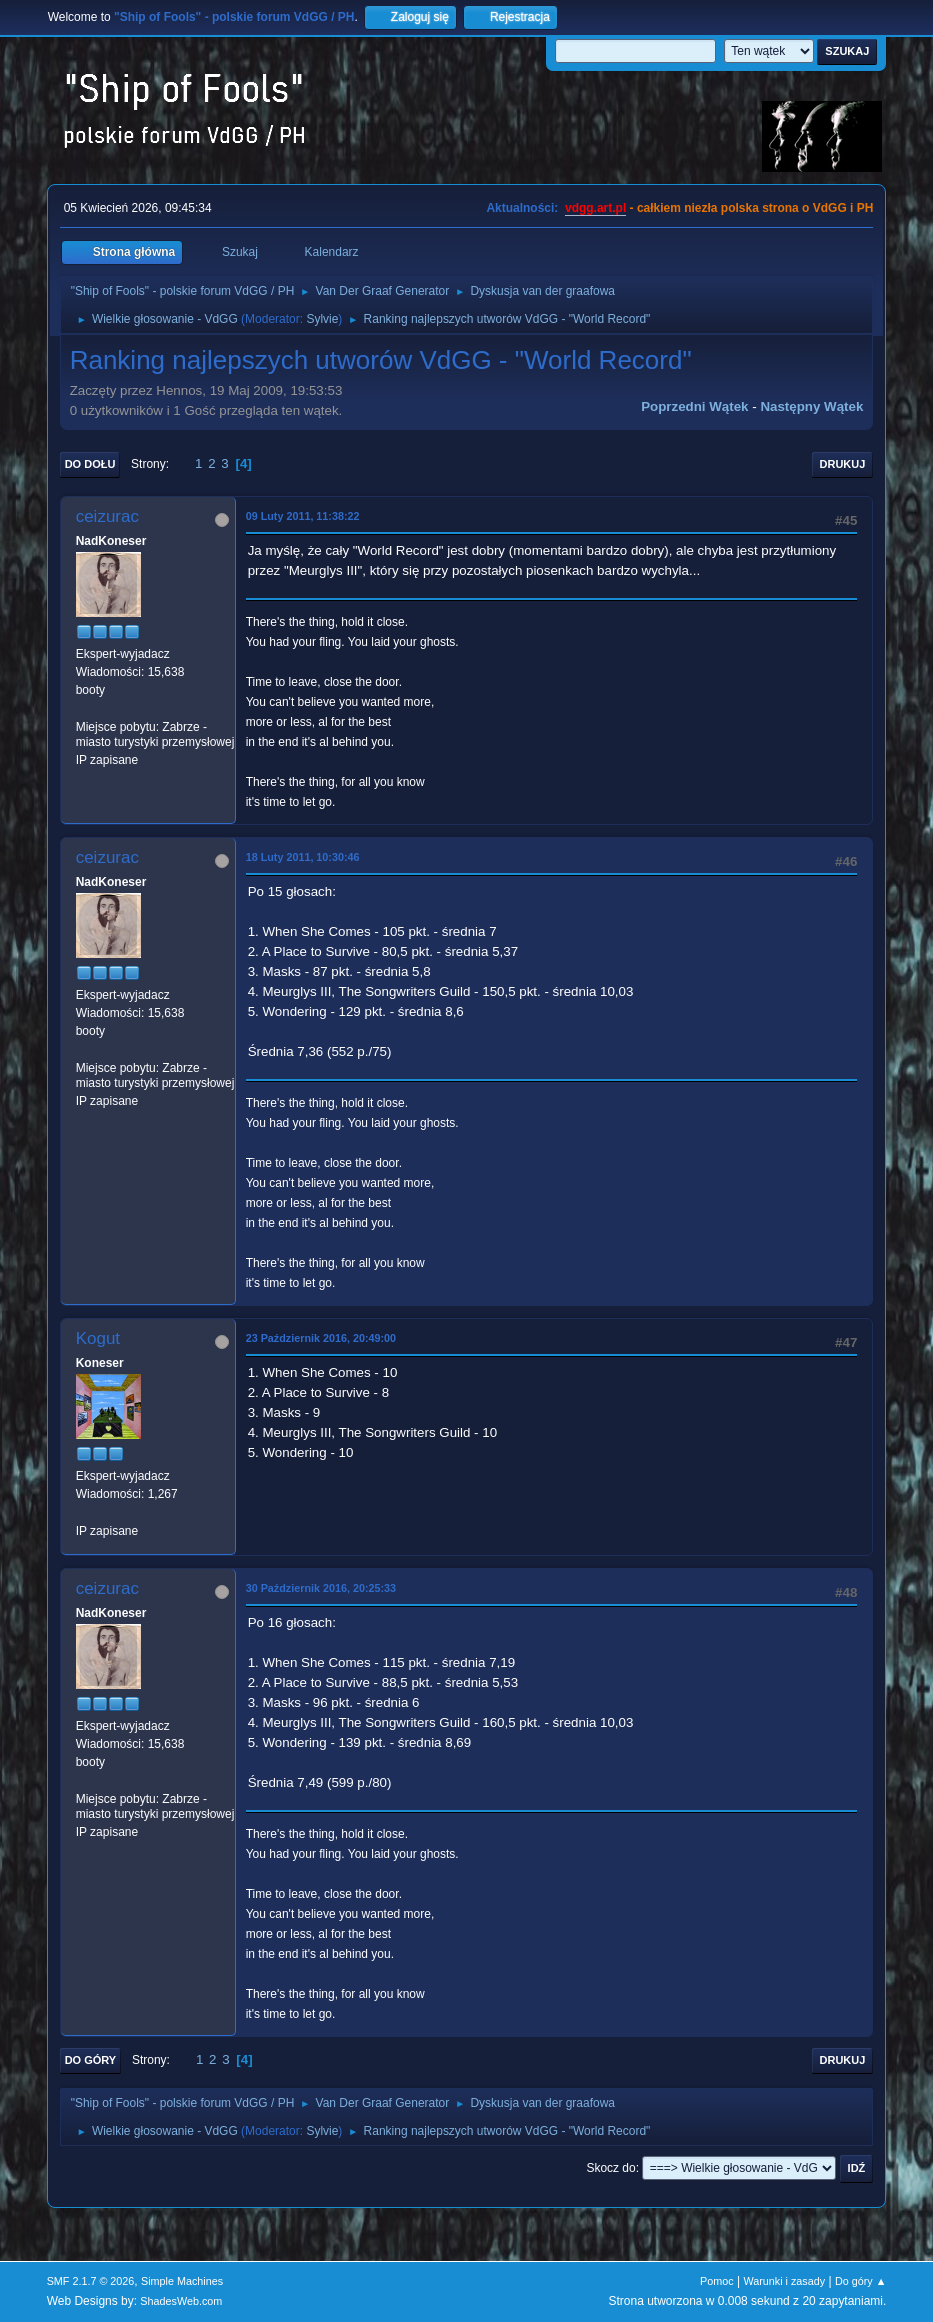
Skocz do (610, 2168)
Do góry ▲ (860, 2281)
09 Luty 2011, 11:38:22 (303, 516)
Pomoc (717, 2281)
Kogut (98, 1338)
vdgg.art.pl (595, 208)
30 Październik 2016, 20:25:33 (321, 1588)
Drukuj (843, 464)
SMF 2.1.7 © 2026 (91, 2281)
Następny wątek (811, 406)
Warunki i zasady (784, 2281)
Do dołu (90, 464)
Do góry (91, 2060)
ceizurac (107, 516)
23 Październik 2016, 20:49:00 (321, 1338)
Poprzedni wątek (694, 406)
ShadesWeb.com (181, 2301)
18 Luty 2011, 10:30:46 (303, 857)
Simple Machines (182, 2281)
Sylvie (322, 319)
